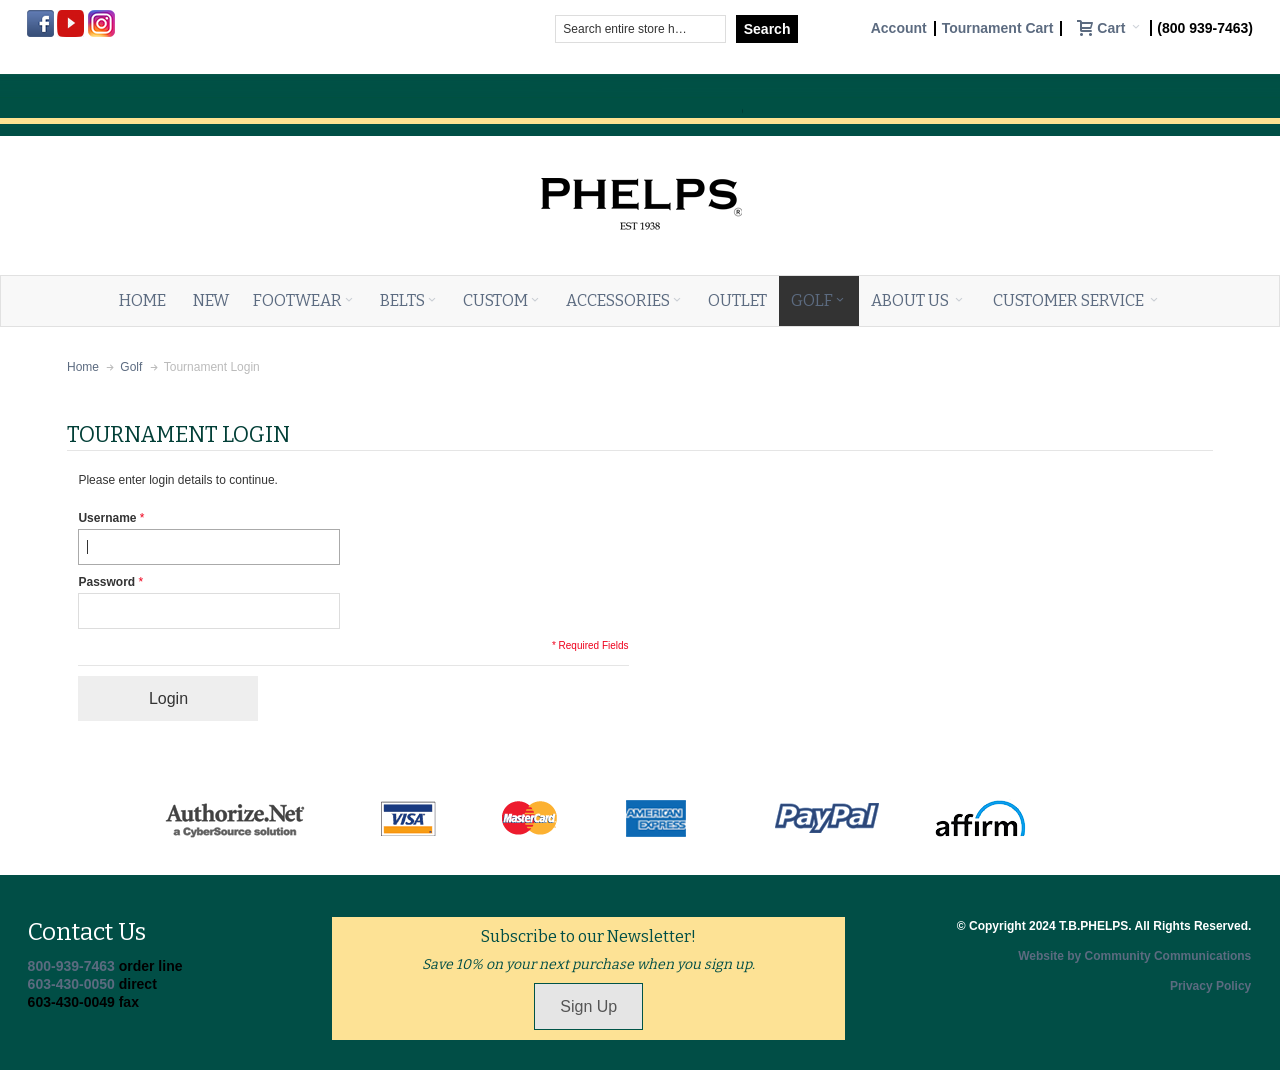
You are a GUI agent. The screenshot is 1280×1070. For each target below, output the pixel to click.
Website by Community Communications (1134, 956)
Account (899, 28)
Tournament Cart (998, 28)
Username (107, 518)
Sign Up (588, 1006)
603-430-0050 (71, 984)
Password (106, 582)
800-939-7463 (71, 966)
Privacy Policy (1210, 986)
